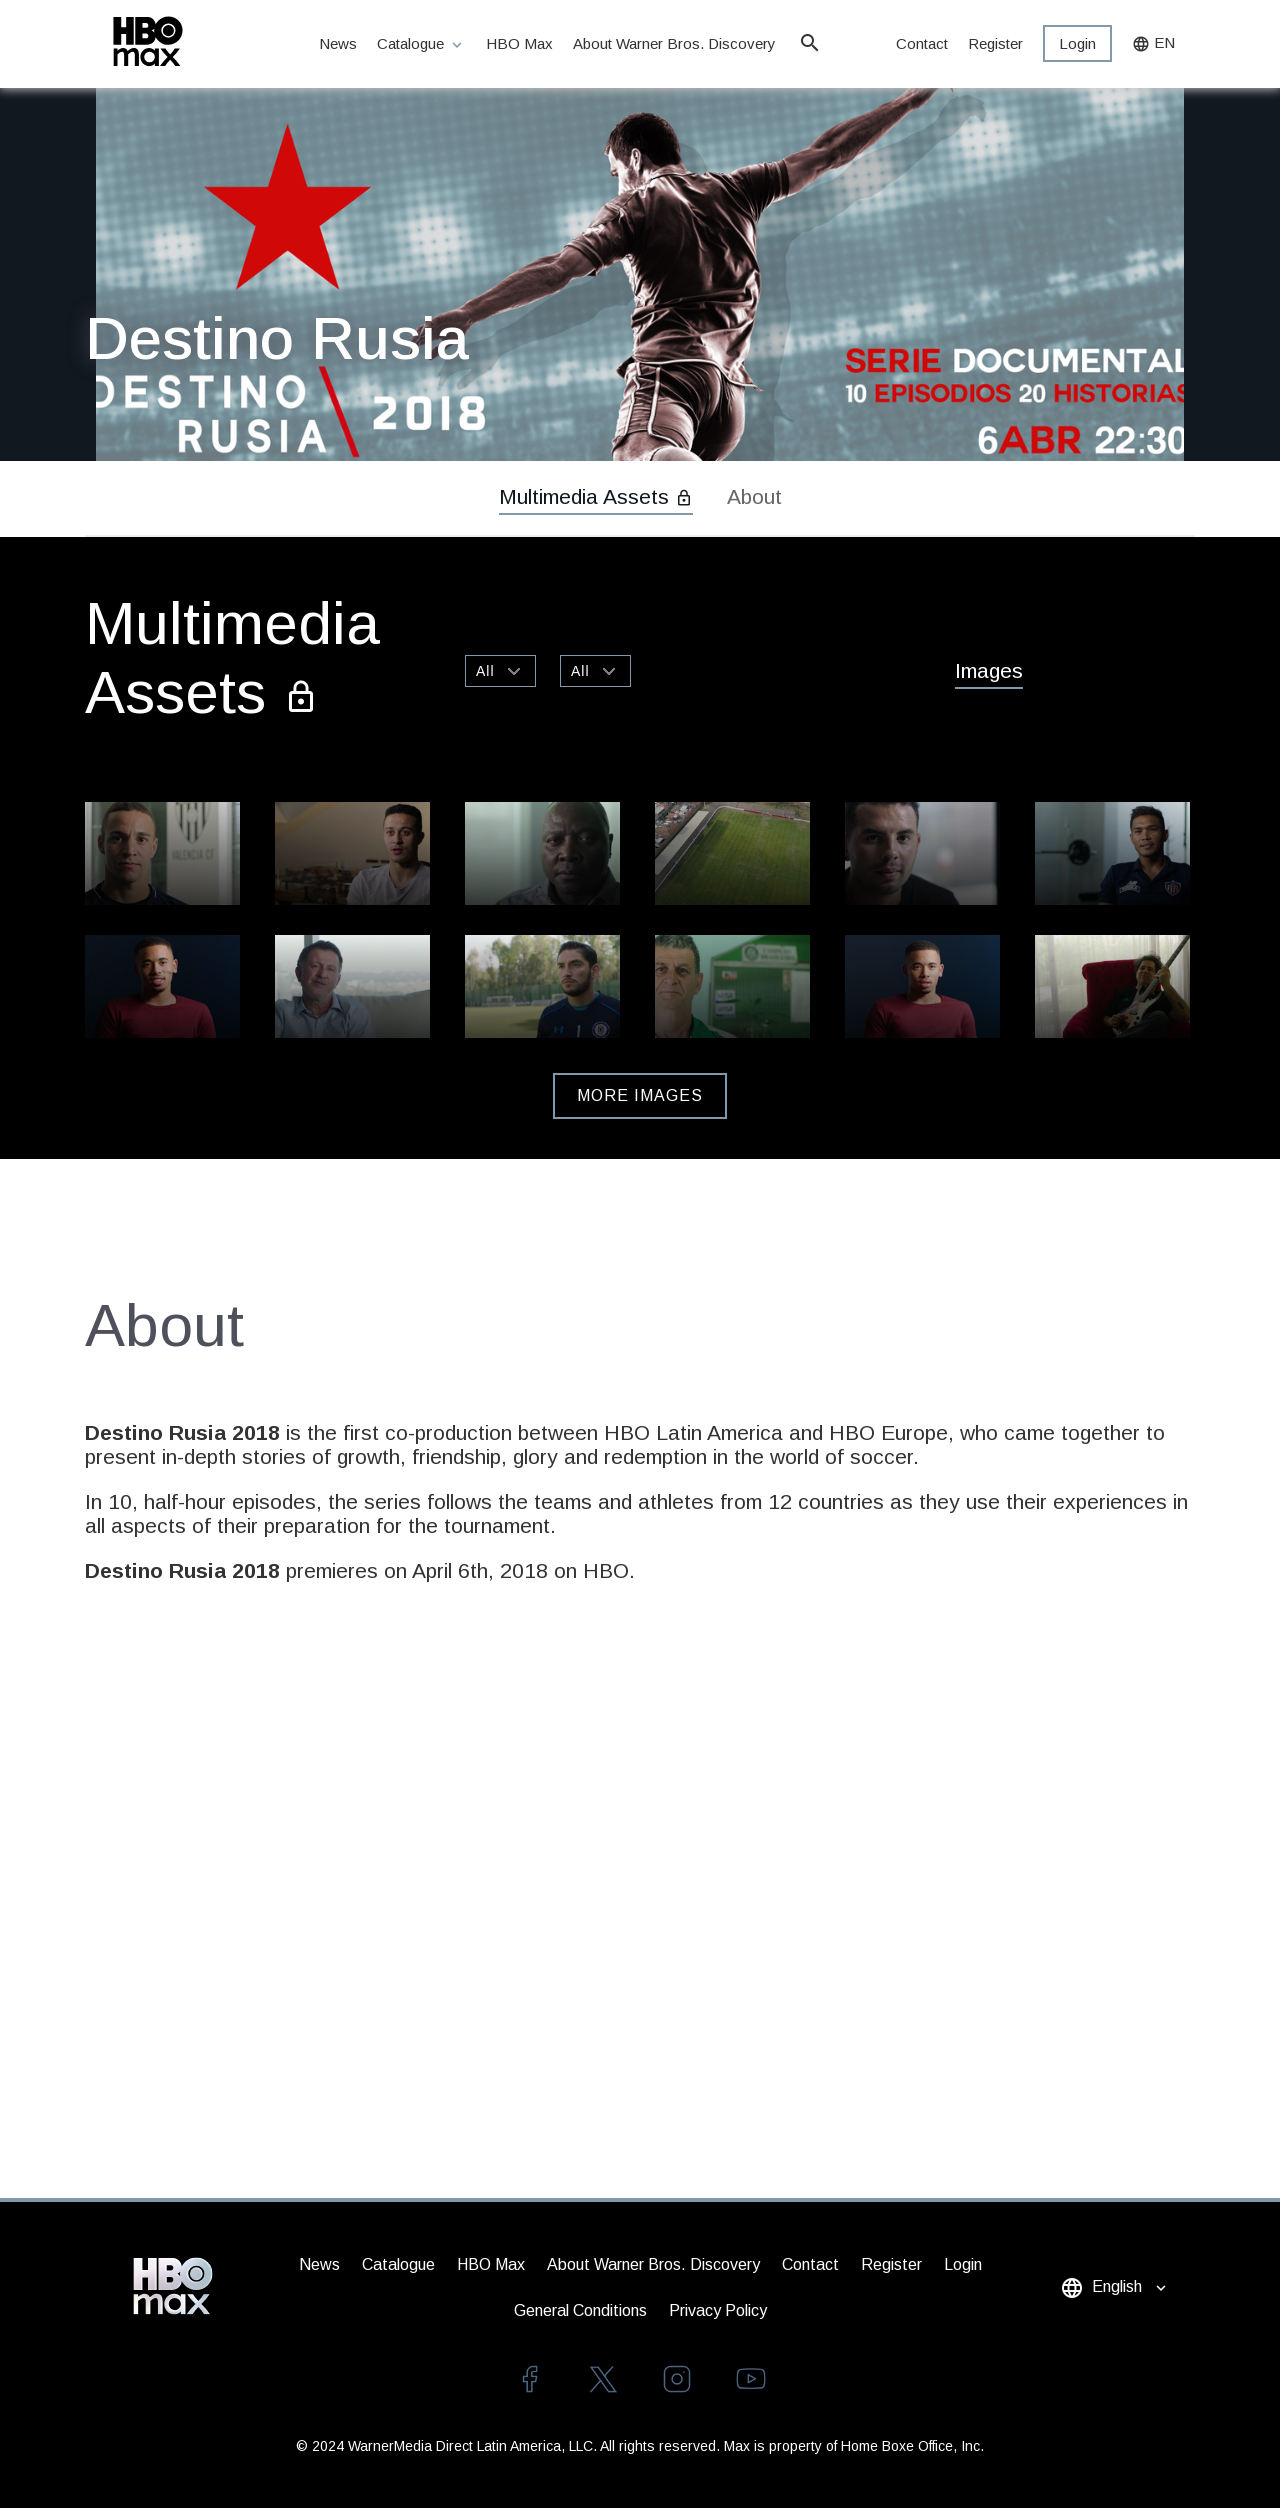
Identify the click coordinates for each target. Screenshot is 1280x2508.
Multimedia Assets (596, 496)
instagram (677, 2379)
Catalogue (421, 44)
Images (989, 670)
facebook (529, 2379)
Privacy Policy (718, 2310)
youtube (751, 2379)
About (754, 496)
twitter (603, 2379)
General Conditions (580, 2310)
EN (1153, 43)
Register (995, 43)
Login (1077, 43)
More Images (640, 1095)
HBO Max (519, 43)
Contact (922, 43)
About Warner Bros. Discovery (675, 43)
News (338, 43)
